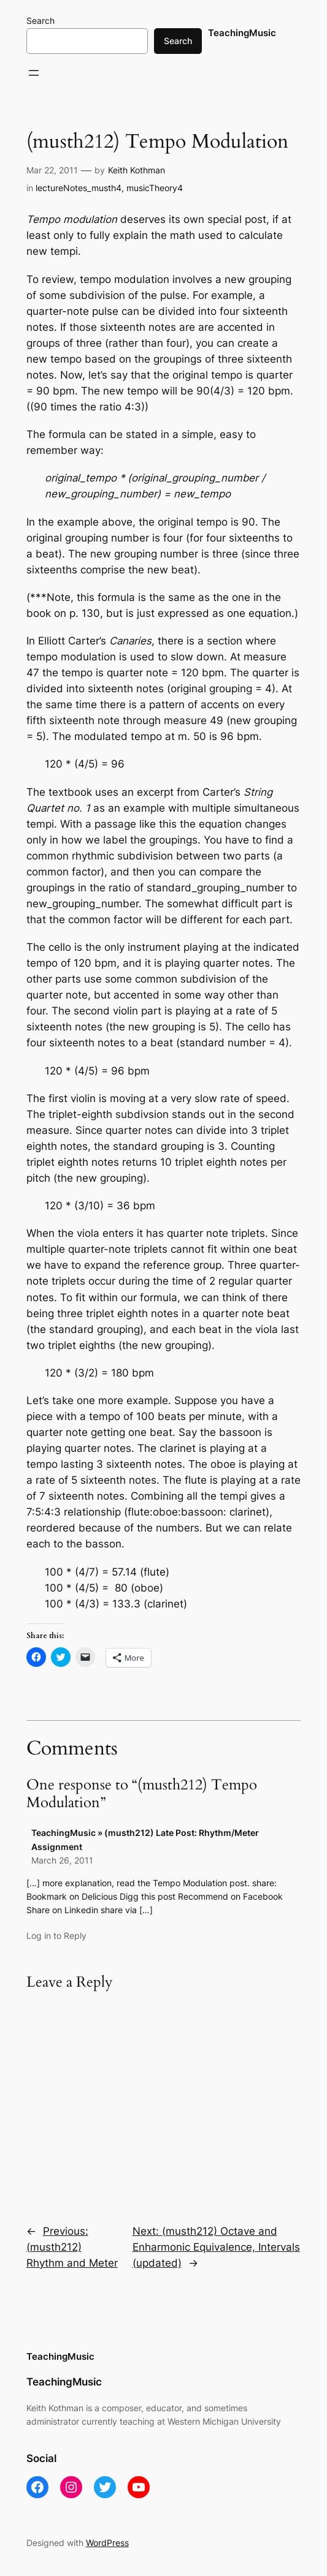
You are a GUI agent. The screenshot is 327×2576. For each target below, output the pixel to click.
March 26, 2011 (62, 1860)
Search (40, 20)
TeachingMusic (242, 33)
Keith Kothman (136, 170)
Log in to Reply (56, 1935)
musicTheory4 (154, 188)
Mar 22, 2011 (52, 170)
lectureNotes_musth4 (78, 188)
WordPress (107, 2542)
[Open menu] (33, 73)
